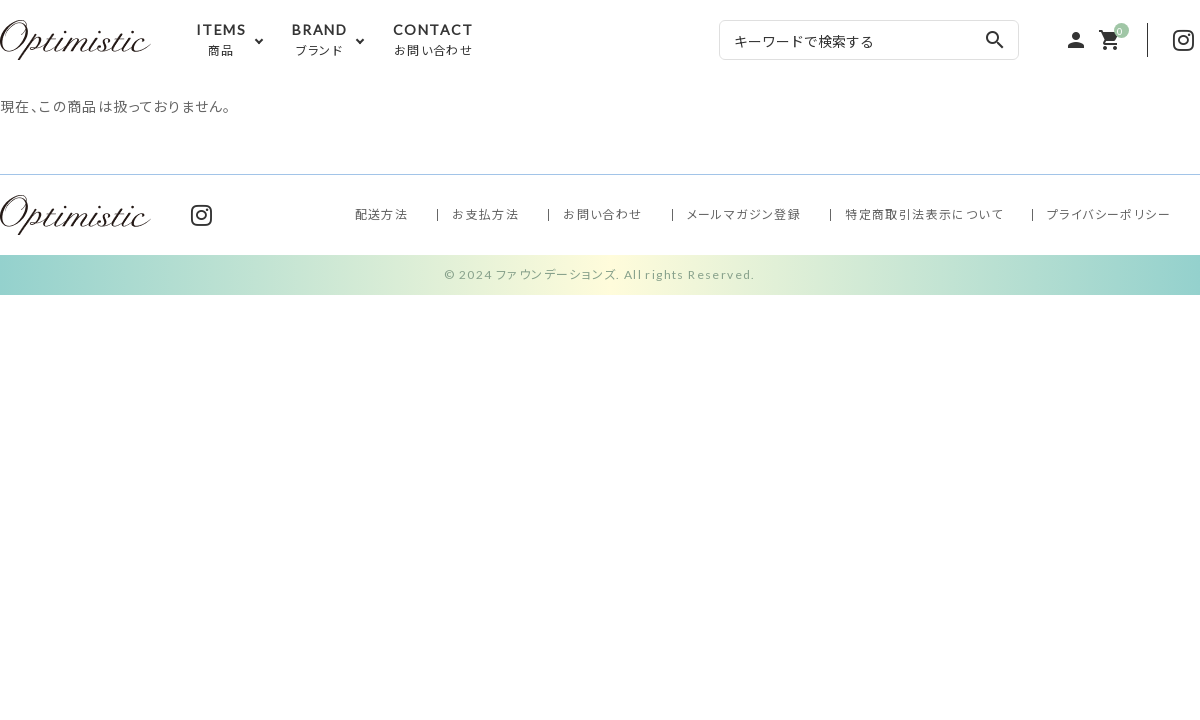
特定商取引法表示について (924, 214)
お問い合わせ (602, 214)
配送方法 (382, 214)
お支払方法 (485, 214)
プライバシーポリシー (1109, 214)
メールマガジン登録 (744, 214)
